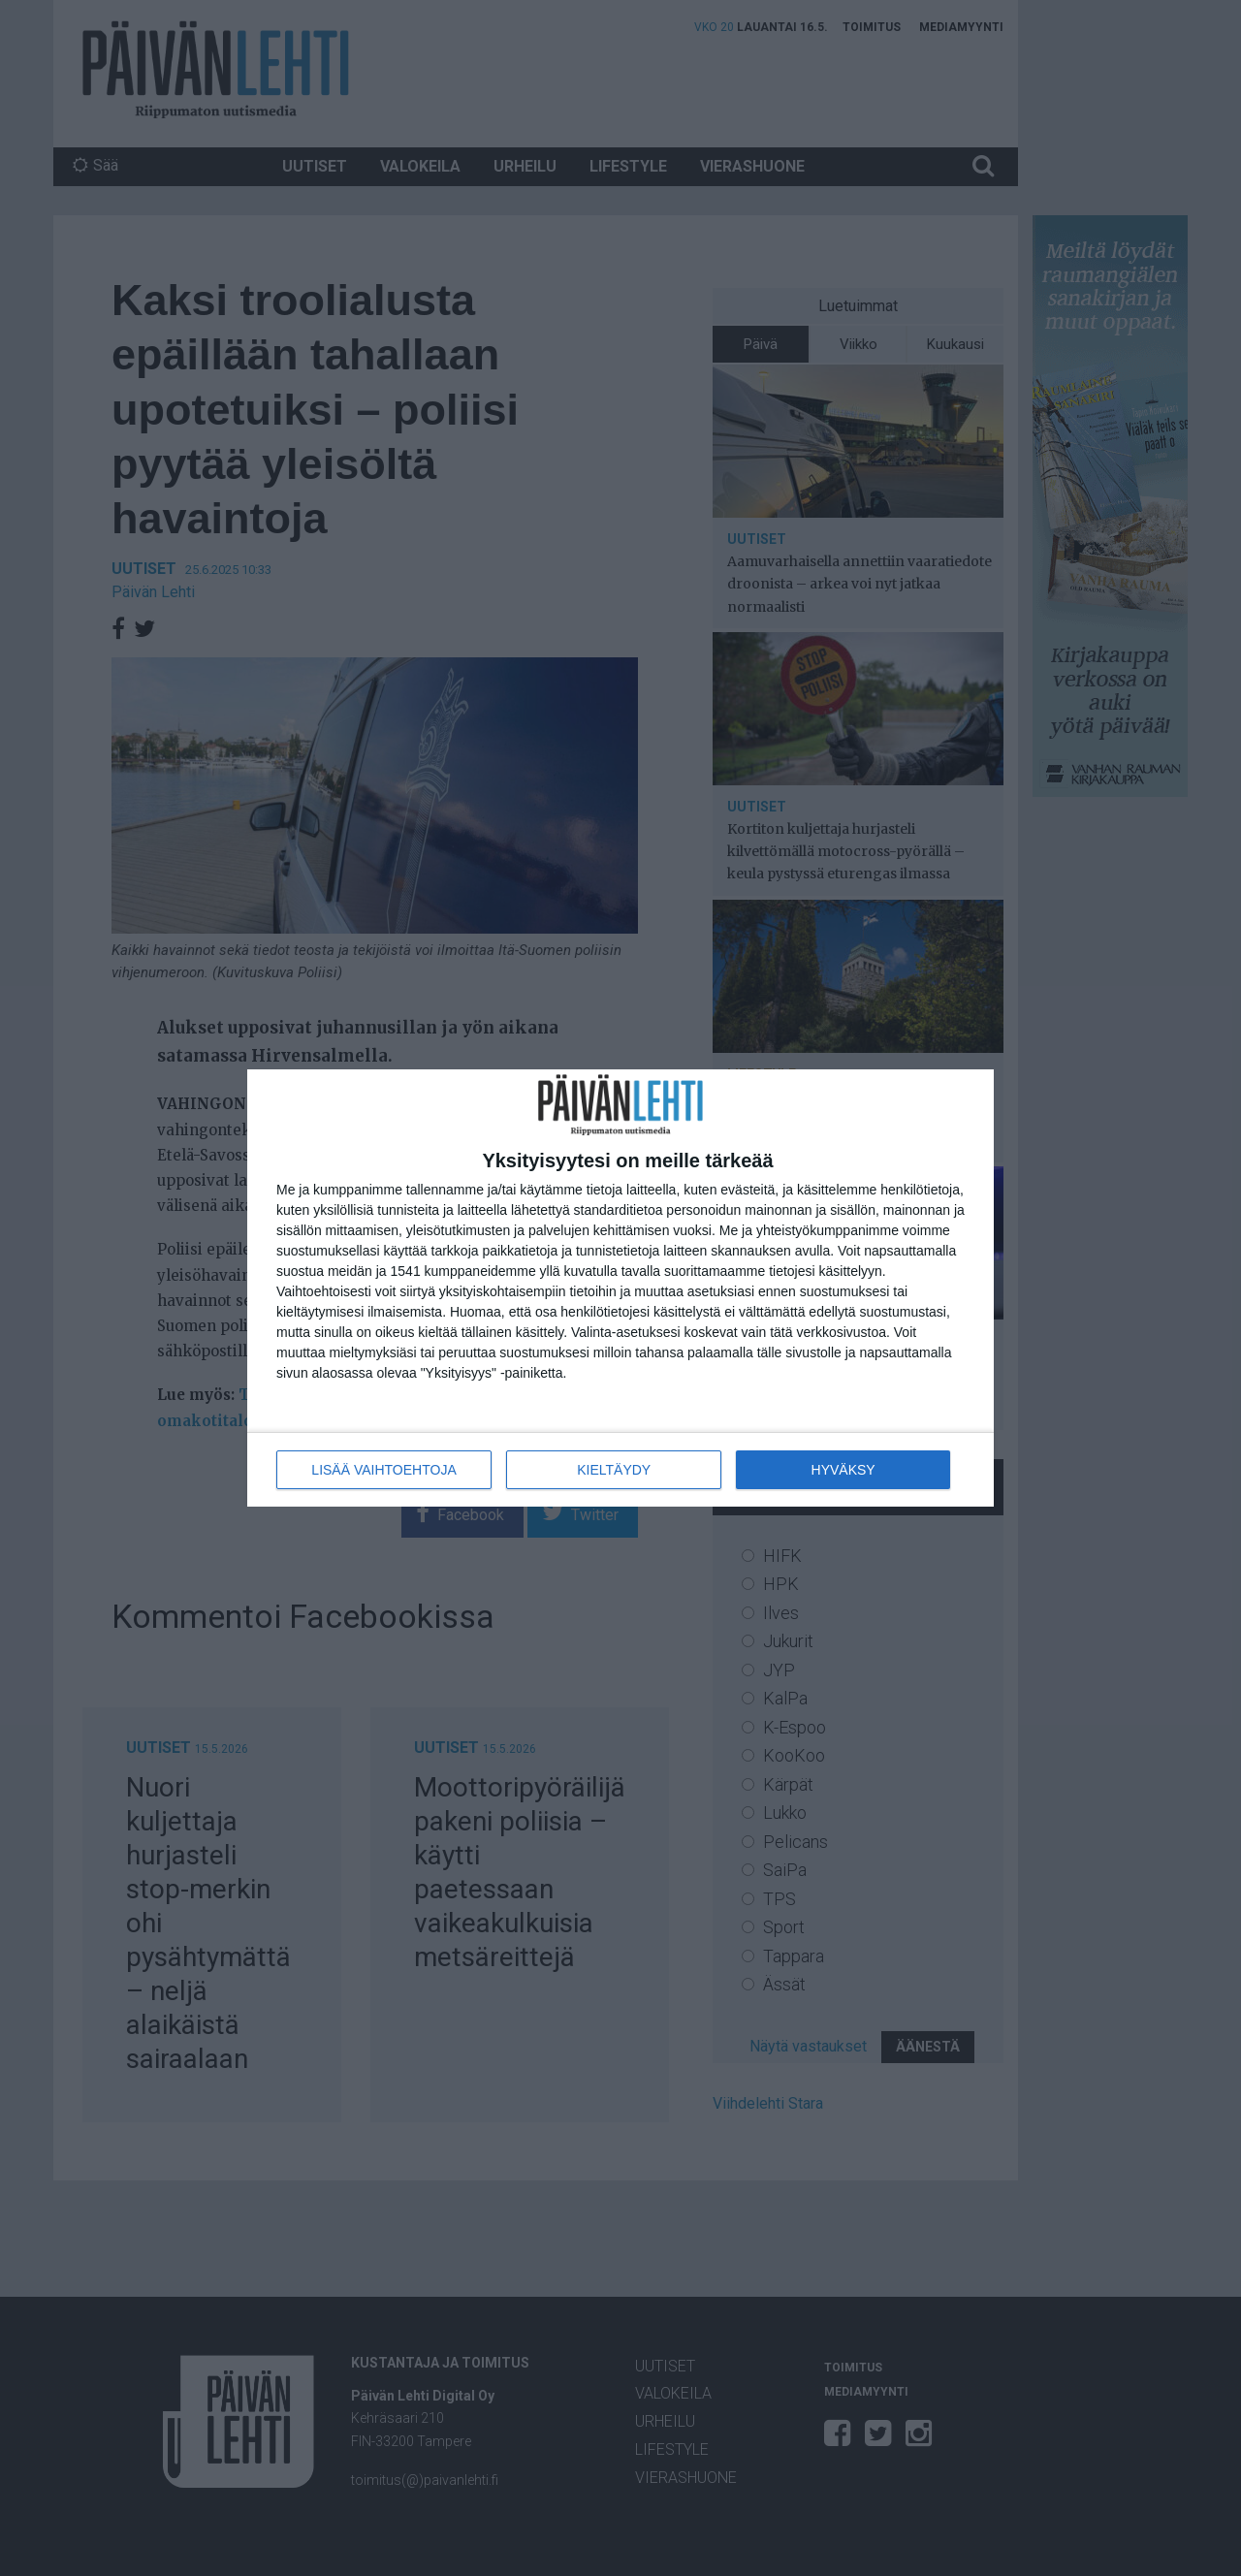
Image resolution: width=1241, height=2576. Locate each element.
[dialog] (620, 1288)
